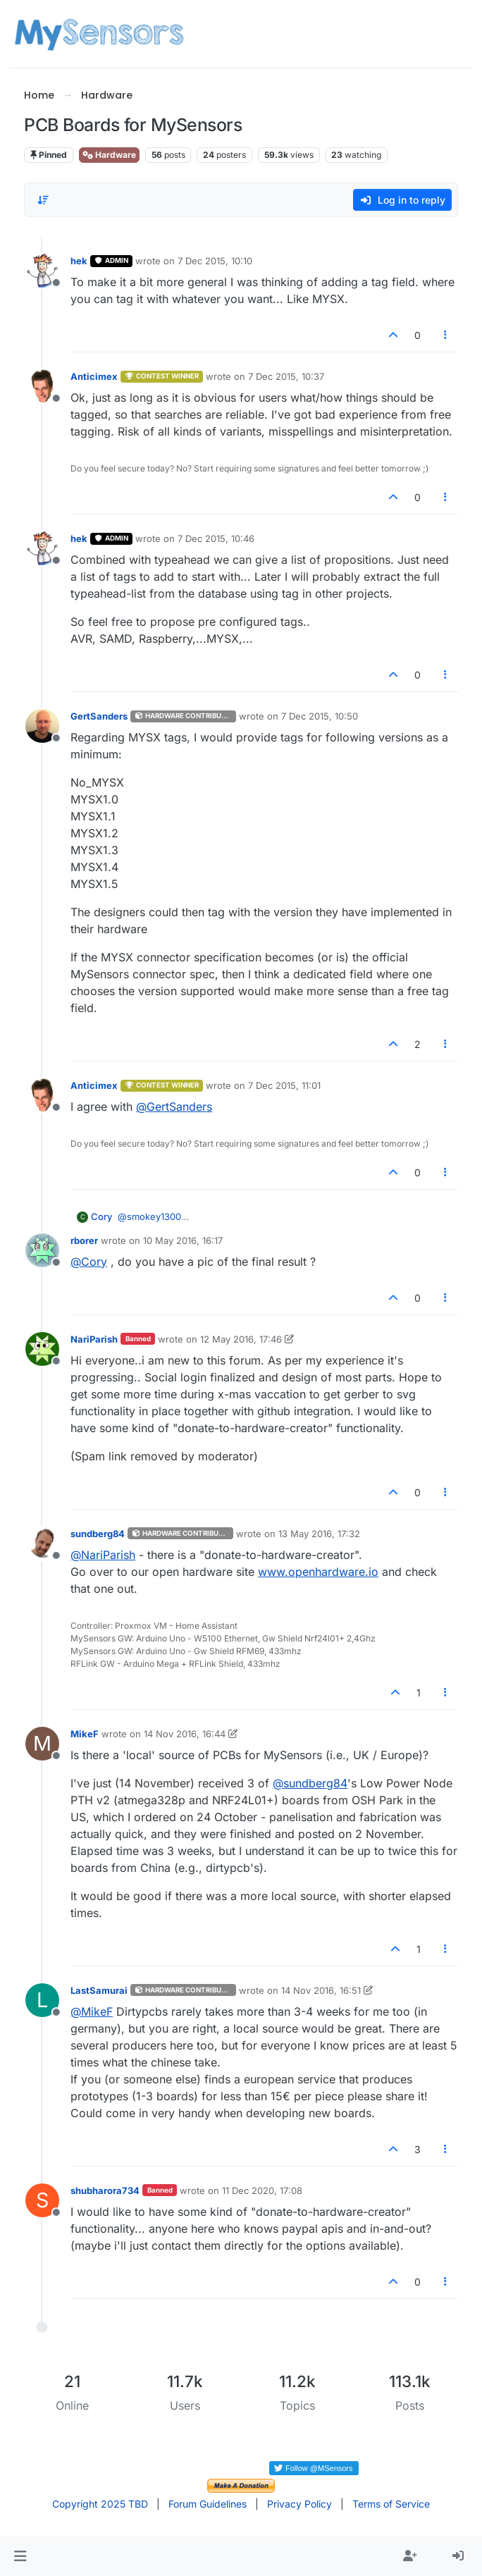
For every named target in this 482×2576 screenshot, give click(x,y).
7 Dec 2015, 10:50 (319, 716)
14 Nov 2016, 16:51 (321, 1990)
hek (78, 260)
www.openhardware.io (318, 1572)
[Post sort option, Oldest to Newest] (43, 200)
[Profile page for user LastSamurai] (42, 2000)
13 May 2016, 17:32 (319, 1533)
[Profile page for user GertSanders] (42, 726)
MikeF (84, 1733)
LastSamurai (99, 1990)
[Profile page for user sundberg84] (42, 1543)
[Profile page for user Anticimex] (42, 386)
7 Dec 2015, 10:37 (286, 376)
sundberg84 (97, 1533)
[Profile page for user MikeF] (42, 1744)
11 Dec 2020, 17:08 (262, 2190)
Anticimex (94, 376)
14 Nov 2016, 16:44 (184, 1733)
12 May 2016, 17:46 (241, 1339)
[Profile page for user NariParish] (42, 1349)
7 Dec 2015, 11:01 (284, 1085)
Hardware (109, 154)
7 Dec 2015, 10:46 (216, 538)
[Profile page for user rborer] (42, 1250)
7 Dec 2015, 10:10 (215, 260)
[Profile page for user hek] (42, 271)
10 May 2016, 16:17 (183, 1240)
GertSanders (99, 716)
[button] (20, 2556)
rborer (84, 1240)
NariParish (94, 1339)
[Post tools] (445, 335)
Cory (101, 1216)
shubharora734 (105, 2190)
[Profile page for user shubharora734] (42, 2200)
